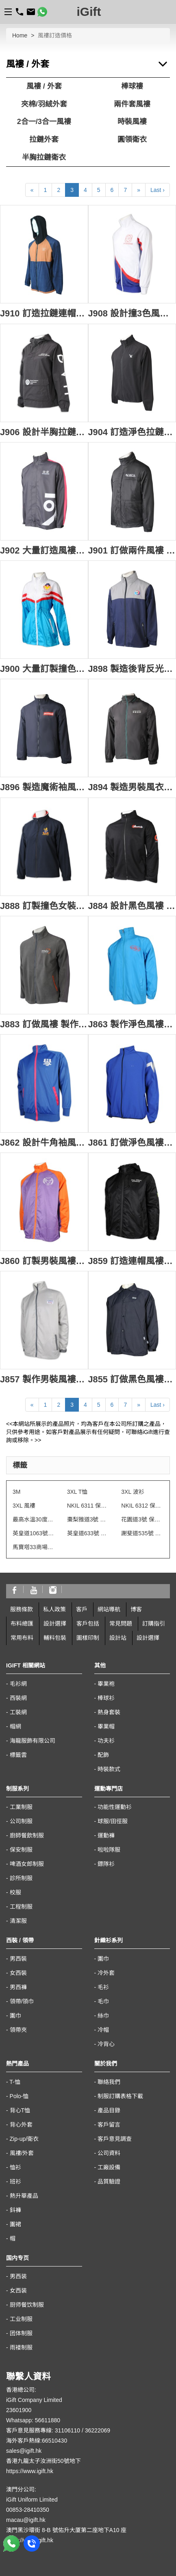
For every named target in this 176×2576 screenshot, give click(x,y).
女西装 (18, 2290)
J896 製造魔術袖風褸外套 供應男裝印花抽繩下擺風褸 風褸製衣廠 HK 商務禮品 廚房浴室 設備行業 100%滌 (44, 787)
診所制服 (21, 1878)
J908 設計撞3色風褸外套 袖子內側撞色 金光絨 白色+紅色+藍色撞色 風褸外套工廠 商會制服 (132, 313)
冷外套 (106, 1973)
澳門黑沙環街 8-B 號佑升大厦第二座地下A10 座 (66, 2530)
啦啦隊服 (109, 1849)
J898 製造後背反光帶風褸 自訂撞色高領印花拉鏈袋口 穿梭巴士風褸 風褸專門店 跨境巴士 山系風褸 (132, 669)
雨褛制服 (21, 2347)
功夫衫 (106, 1740)
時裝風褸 (132, 122)
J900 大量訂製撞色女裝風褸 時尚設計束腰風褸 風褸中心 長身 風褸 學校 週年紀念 (44, 669)
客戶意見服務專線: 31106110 (43, 2430)
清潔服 (18, 1921)
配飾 (103, 1755)
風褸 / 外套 (44, 86)
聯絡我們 (109, 2082)
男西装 (18, 2276)
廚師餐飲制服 (27, 1835)
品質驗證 (109, 2181)
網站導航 (109, 1609)
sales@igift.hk (23, 2450)
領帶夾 (18, 2030)
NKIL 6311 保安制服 (88, 1505)
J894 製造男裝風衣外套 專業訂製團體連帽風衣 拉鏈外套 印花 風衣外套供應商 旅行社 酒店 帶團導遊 (132, 787)
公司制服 (21, 1821)
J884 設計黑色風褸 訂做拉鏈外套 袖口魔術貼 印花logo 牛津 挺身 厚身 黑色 (132, 906)
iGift (89, 11)
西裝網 (18, 1698)
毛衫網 (18, 1683)
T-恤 (14, 2082)
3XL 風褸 (24, 1505)
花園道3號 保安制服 (142, 1519)
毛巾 (103, 2001)
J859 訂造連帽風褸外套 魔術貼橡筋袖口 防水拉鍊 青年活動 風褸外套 (132, 1261)
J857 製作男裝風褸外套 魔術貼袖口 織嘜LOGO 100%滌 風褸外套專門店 (44, 1379)
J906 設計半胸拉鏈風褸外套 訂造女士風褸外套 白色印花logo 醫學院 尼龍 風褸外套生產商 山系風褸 (44, 432)
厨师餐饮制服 (27, 2304)
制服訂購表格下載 (120, 2096)
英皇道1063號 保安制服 (34, 1533)
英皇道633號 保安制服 (88, 1533)
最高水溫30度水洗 (34, 1519)
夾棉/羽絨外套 (44, 104)
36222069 (97, 2430)
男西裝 (18, 1958)
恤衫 (15, 2167)
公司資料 (109, 2153)
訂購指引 (153, 1623)
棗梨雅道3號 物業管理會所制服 (88, 1519)
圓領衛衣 (132, 139)
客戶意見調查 (115, 2139)
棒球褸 (132, 86)
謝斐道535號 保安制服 (142, 1533)
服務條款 (21, 1609)
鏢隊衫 (106, 1864)
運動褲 (106, 1835)
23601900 (18, 2410)
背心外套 (21, 2124)
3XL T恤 (77, 1492)
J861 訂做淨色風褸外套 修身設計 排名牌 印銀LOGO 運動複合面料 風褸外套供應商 (132, 1143)
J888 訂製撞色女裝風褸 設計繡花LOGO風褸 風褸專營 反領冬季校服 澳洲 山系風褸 (44, 906)
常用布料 (22, 1638)
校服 (15, 1892)
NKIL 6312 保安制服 (142, 1505)
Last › (157, 190)
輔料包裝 (54, 1638)
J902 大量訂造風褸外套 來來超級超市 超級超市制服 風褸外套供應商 (44, 550)
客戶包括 (87, 1623)
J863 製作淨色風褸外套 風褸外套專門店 (132, 1024)
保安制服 (21, 1849)
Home (19, 35)
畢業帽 (106, 1726)
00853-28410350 (27, 2509)
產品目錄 (109, 2110)
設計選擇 (54, 1623)
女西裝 (18, 1973)
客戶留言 (109, 2124)
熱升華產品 (24, 2195)
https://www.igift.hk (29, 2471)
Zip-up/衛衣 (24, 2139)
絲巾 (103, 2015)
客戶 (81, 1609)
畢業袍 (106, 1683)
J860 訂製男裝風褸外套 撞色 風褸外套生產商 (44, 1261)
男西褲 (18, 1987)
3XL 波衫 (132, 1492)
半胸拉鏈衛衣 (44, 157)
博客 (136, 1609)
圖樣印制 (87, 1638)
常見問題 (120, 1623)
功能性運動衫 (115, 1807)
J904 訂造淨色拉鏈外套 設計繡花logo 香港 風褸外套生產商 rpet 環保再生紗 (132, 432)
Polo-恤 (19, 2096)
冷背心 (106, 2044)
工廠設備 (109, 2167)
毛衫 (103, 1987)
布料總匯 (22, 1623)
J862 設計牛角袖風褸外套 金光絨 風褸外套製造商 (44, 1143)
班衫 (15, 2181)
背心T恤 (20, 2110)
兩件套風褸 (132, 104)
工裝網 (18, 1712)
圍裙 (15, 2224)
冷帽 (103, 2030)
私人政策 (54, 1609)
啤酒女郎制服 (27, 1864)
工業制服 (21, 1807)
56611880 (47, 2420)
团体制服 (21, 2333)
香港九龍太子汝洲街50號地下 (43, 2461)
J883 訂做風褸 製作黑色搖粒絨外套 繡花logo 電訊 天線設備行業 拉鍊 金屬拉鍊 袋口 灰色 (44, 1024)
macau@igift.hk (26, 2520)
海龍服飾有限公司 (32, 1740)
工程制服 (21, 1906)
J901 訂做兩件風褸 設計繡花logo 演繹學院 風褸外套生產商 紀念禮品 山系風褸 (132, 550)
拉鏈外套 (44, 139)
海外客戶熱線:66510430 (36, 2440)
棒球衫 (106, 1698)
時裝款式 (109, 1769)
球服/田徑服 (113, 1821)
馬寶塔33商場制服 (34, 1547)
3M (16, 1492)
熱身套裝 (109, 1712)
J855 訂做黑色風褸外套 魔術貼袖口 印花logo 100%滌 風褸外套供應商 (132, 1379)
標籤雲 (18, 1755)
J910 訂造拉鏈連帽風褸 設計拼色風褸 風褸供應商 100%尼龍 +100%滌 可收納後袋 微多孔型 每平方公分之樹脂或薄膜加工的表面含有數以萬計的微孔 (44, 313)
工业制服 (21, 2319)
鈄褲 (15, 2210)
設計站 (117, 1638)
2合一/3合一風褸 (44, 122)
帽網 (15, 1726)
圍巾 (15, 2015)
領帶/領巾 (22, 2001)
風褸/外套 (22, 2153)
